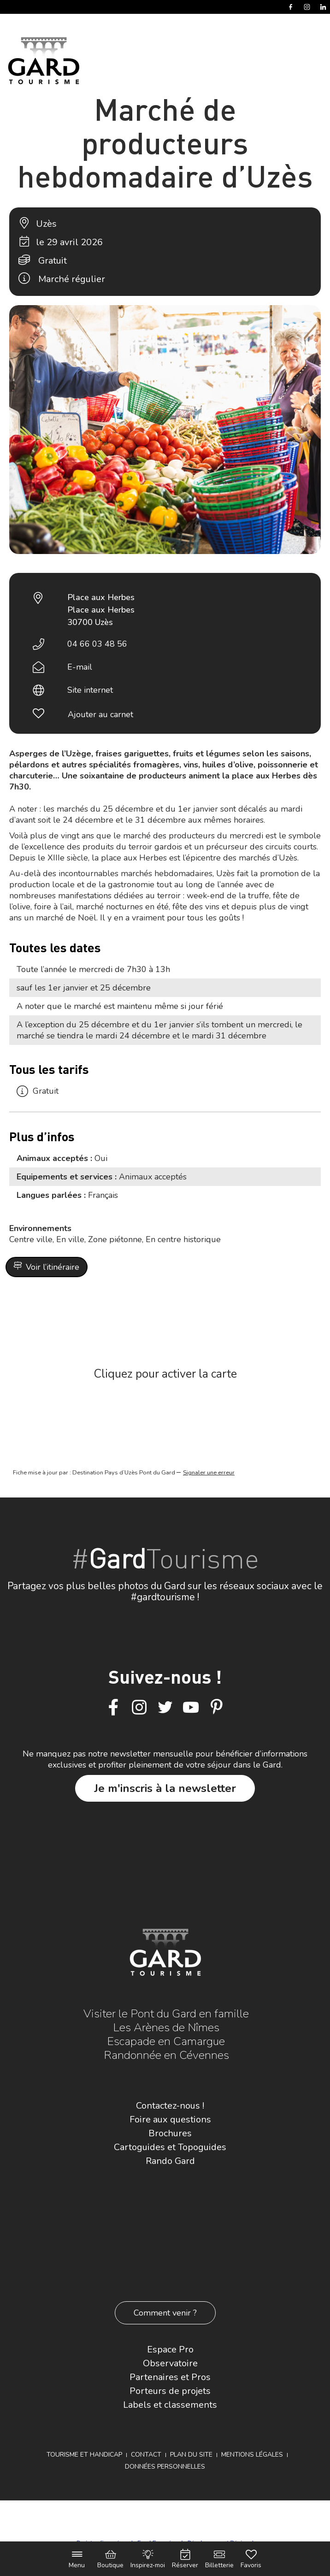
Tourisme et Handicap (84, 2454)
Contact (146, 2454)
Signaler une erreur (209, 1472)
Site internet (90, 690)
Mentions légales (252, 2454)
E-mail (79, 666)
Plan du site (191, 2454)
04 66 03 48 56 (97, 643)
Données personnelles (165, 2466)
